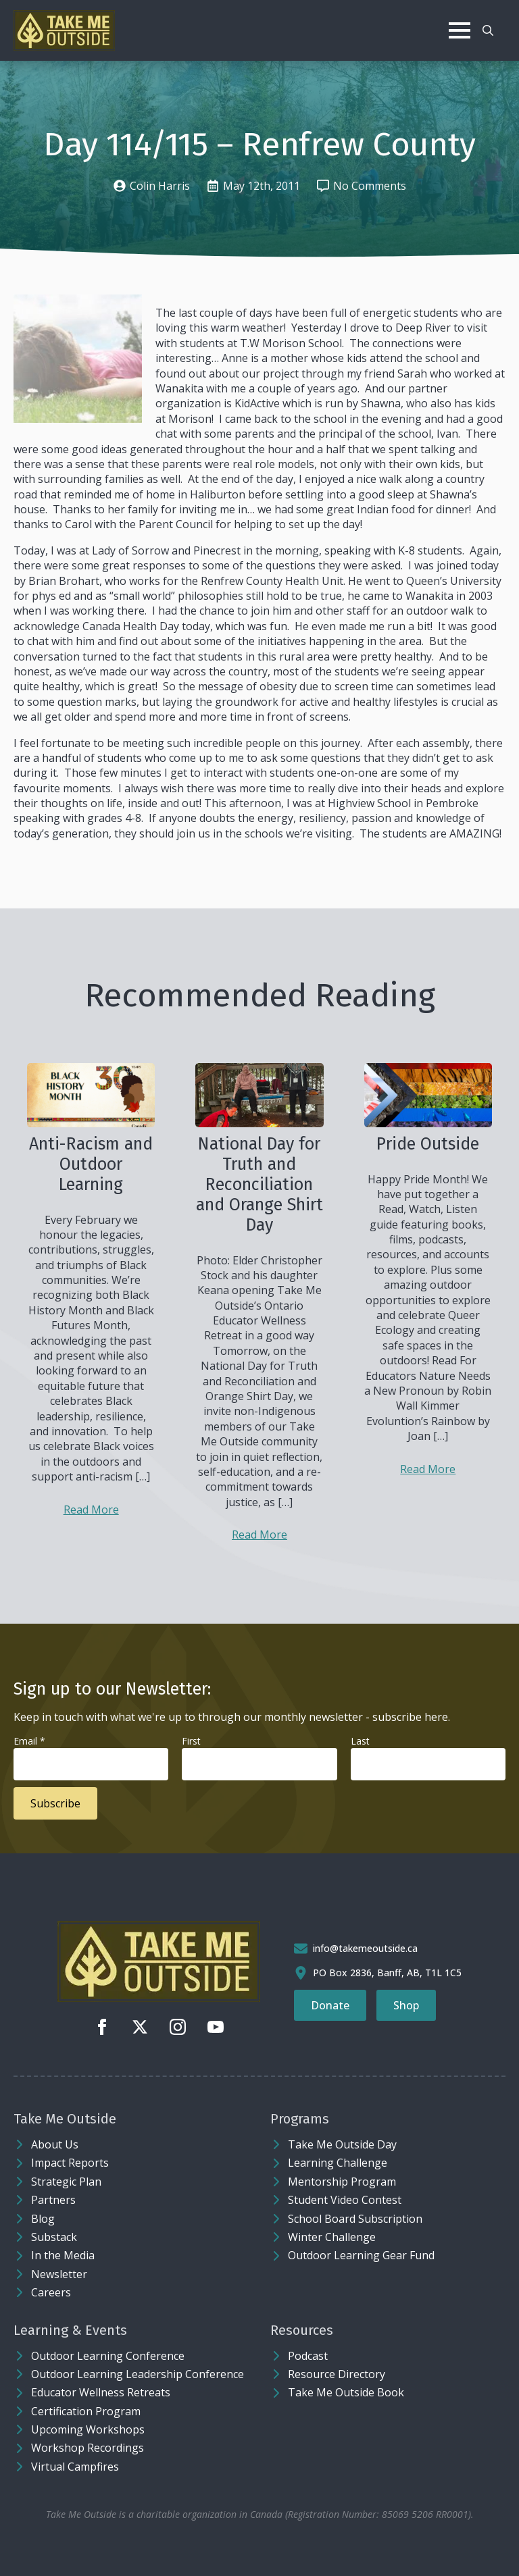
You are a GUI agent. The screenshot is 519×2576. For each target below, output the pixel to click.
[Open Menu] (459, 30)
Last (360, 1740)
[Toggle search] (487, 30)
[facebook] (102, 2027)
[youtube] (215, 2027)
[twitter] (140, 2027)
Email (29, 1740)
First (191, 1740)
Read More (91, 1509)
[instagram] (178, 2027)
